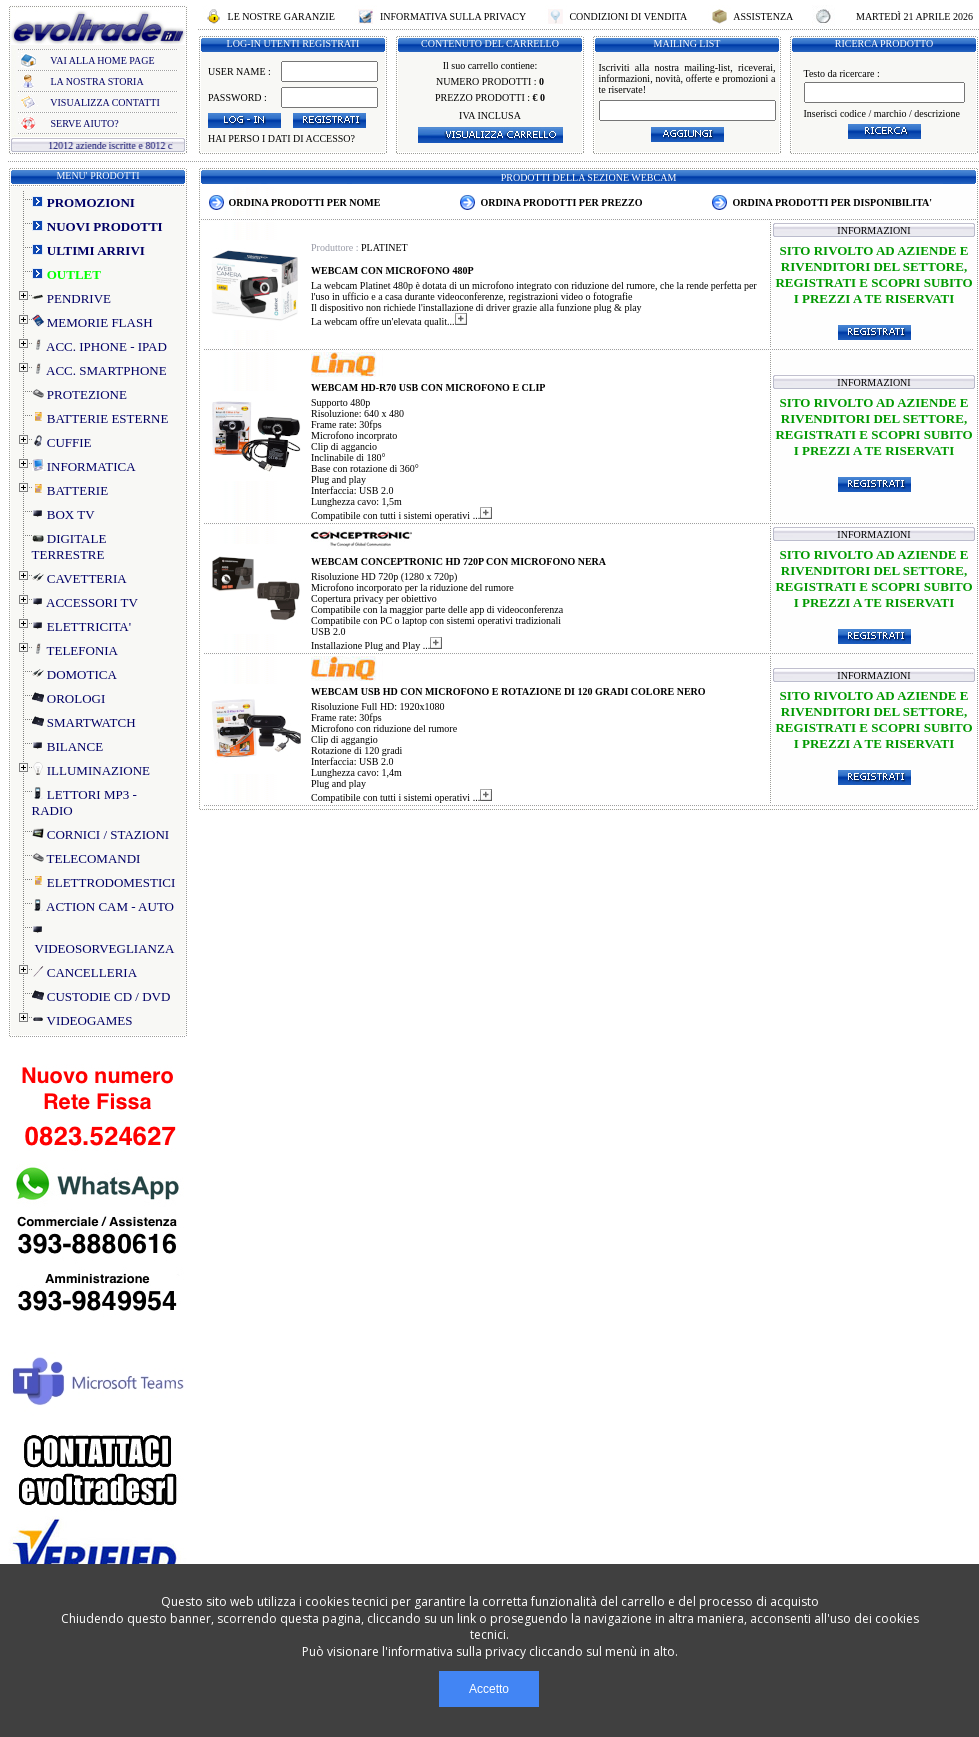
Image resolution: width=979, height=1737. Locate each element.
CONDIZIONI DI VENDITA (628, 16)
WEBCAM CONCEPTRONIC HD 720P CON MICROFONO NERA (458, 561)
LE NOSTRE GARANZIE (281, 16)
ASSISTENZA (763, 16)
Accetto (489, 1689)
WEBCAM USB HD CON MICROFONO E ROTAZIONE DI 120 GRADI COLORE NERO (508, 691)
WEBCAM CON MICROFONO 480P (392, 270)
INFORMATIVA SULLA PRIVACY (452, 16)
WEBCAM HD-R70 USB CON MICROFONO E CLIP (428, 387)
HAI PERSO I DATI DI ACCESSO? (281, 138)
